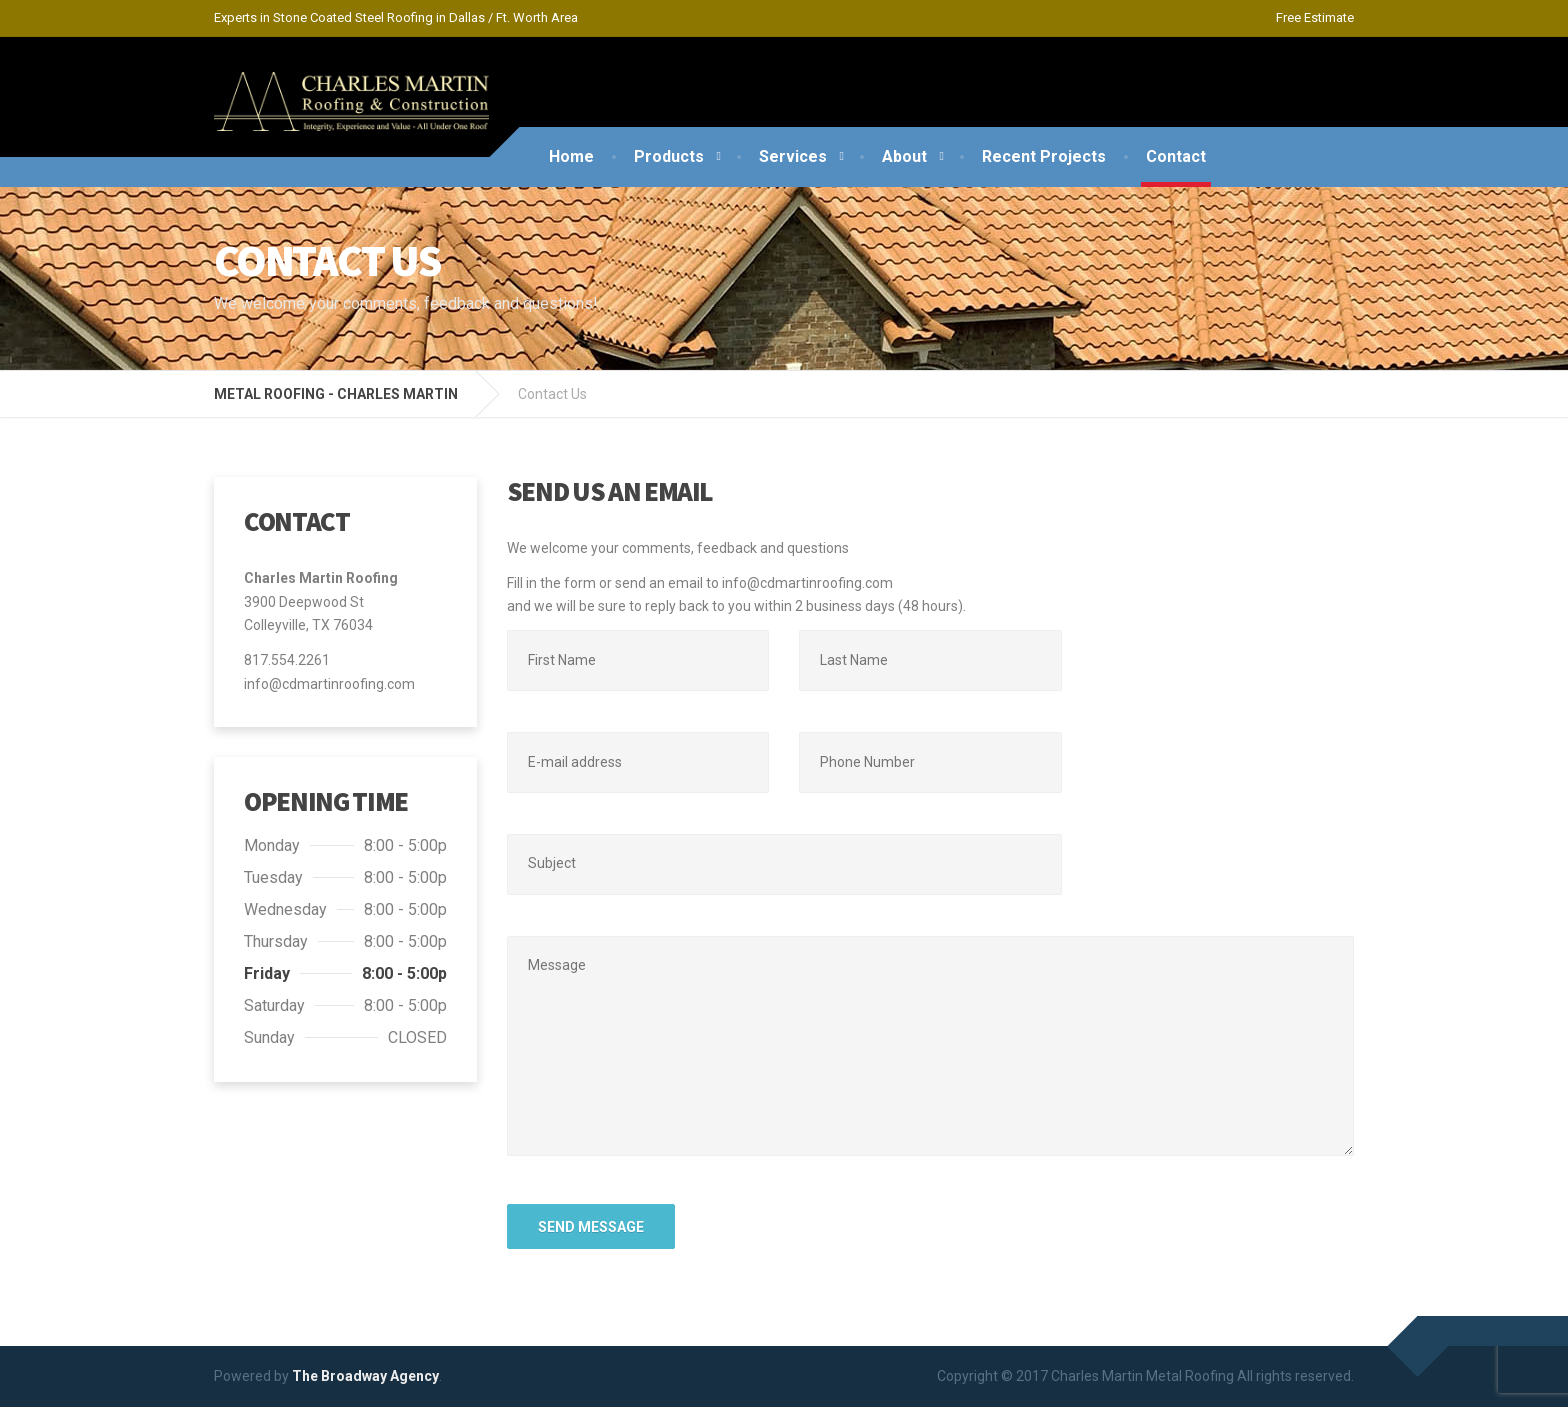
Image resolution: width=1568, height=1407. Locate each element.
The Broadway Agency (365, 1376)
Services (793, 156)
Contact (1176, 156)
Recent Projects (1044, 156)
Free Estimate (1315, 17)
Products (669, 156)
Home (571, 156)
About (904, 156)
